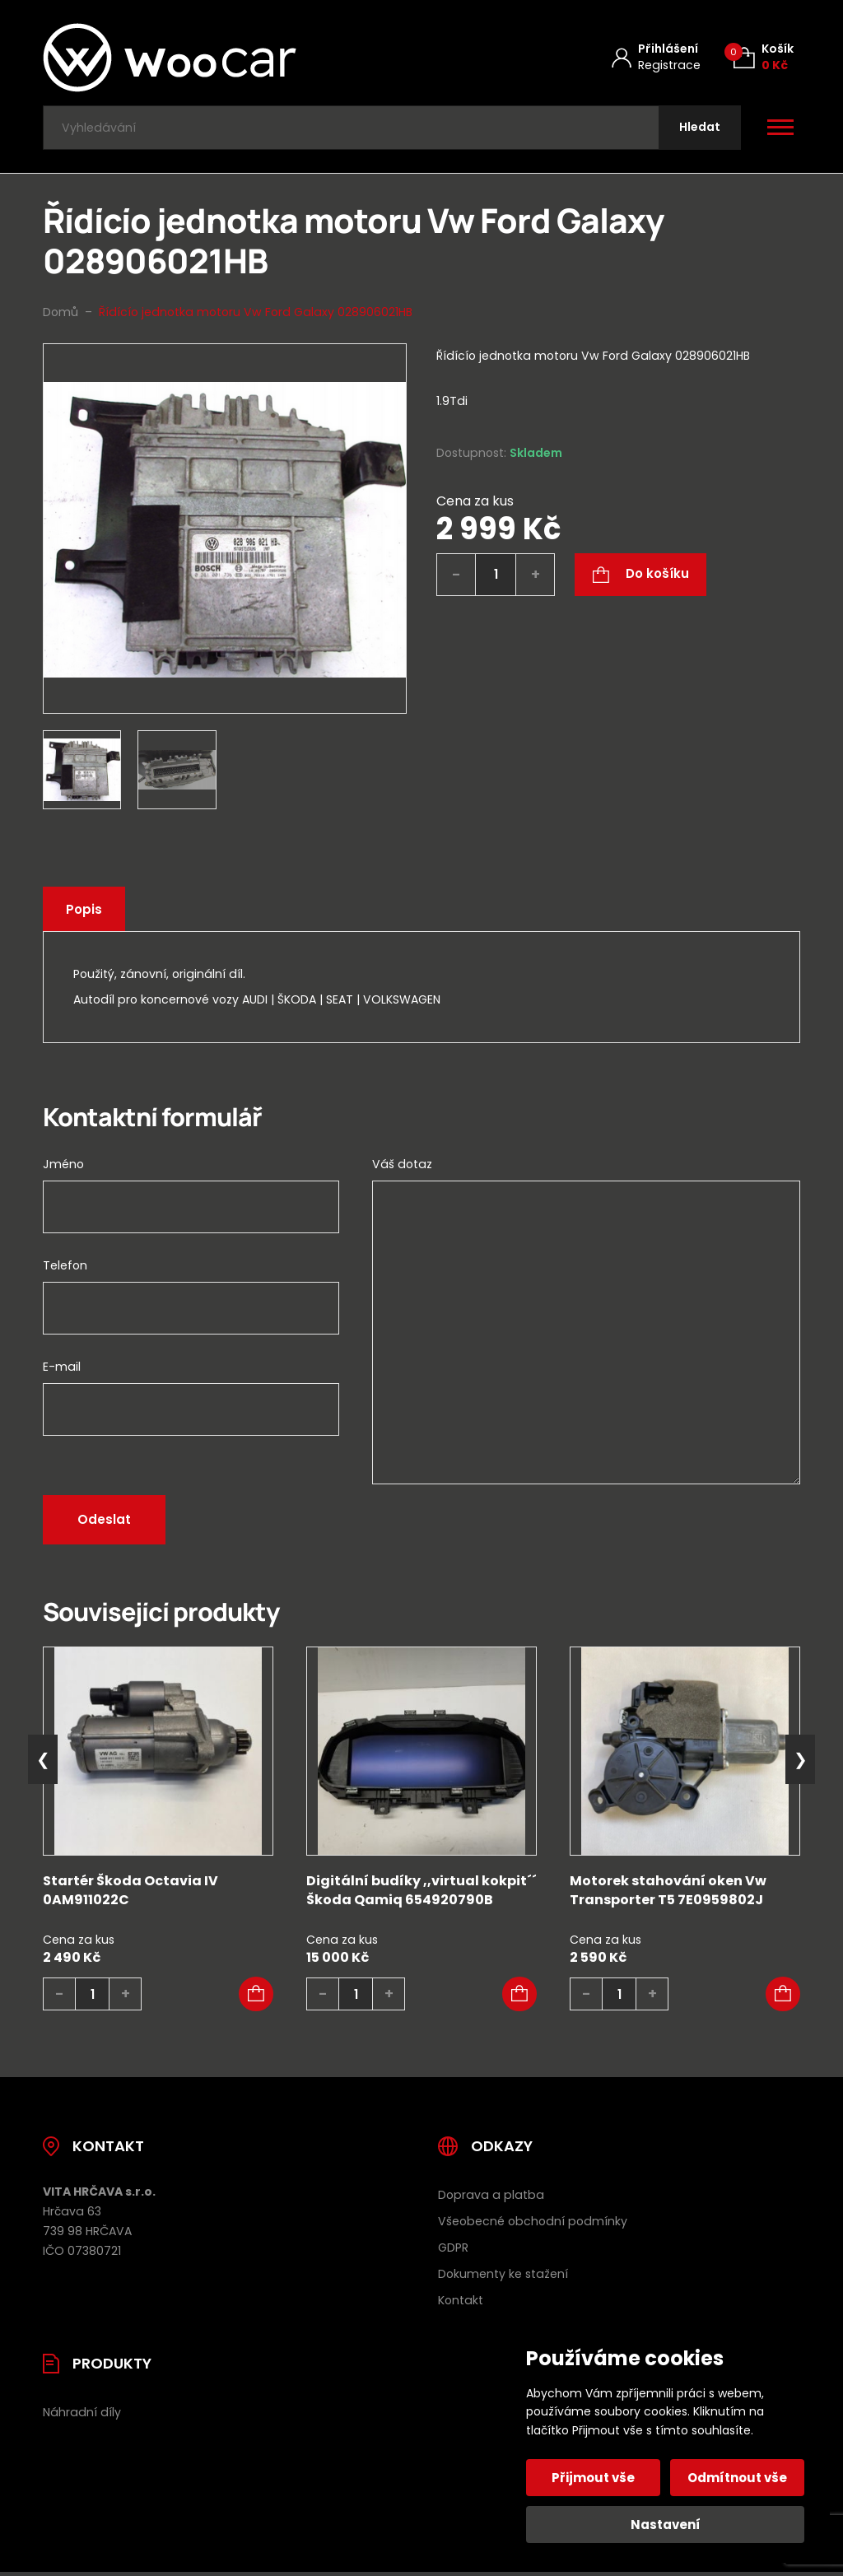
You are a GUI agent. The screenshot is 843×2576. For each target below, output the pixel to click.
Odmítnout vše (737, 2477)
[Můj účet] (656, 57)
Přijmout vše (594, 2477)
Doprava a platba (491, 2196)
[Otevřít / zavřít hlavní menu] (780, 128)
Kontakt (460, 2302)
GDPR (453, 2249)
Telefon (65, 1268)
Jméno (63, 1166)
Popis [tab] (85, 911)
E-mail (62, 1369)
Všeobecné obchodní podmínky (532, 2223)
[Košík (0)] (763, 57)
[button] (256, 1996)
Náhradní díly (82, 2414)
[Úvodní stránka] (213, 57)
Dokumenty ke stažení (503, 2275)
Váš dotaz (402, 1166)
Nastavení (666, 2524)
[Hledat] (699, 128)
